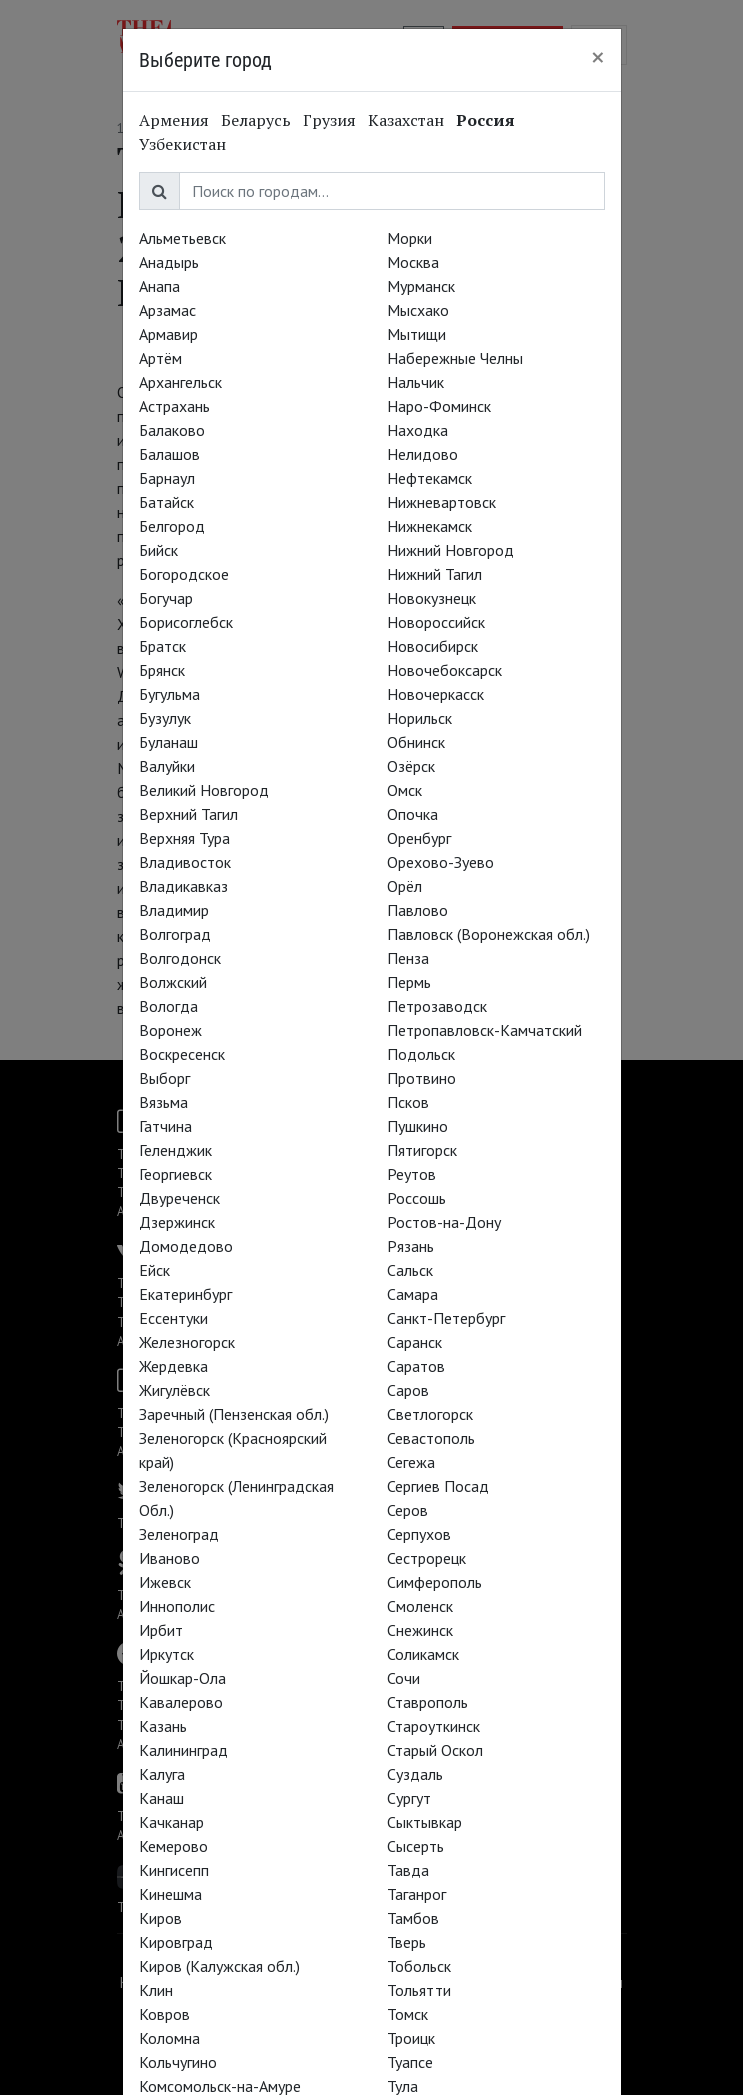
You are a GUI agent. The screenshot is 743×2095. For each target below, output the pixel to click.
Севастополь (431, 1438)
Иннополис (177, 1606)
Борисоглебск (186, 622)
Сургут (409, 1798)
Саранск (414, 1342)
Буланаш (168, 742)
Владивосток (185, 862)
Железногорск (187, 1342)
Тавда (408, 1870)
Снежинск (420, 1630)
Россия (485, 120)
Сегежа (411, 1462)
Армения (174, 120)
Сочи (403, 1678)
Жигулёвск (174, 1390)
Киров (160, 1918)
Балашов (169, 454)
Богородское (184, 574)
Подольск (421, 1054)
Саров (408, 1390)
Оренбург (419, 838)
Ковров (164, 2014)
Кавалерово (181, 1702)
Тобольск (419, 1966)
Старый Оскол (435, 1750)
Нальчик (415, 382)
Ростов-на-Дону (444, 1222)
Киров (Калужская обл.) (219, 1966)
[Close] (598, 57)
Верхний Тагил (188, 814)
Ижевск (165, 1582)
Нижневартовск (441, 502)
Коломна (169, 2038)
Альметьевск (182, 238)
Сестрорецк (426, 1558)
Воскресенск (182, 1054)
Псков (408, 1102)
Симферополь (434, 1582)
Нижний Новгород (450, 550)
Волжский (173, 982)
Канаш (161, 1798)
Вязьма (163, 1102)
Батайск (166, 502)
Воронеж (170, 1030)
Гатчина (165, 1126)
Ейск (154, 1270)
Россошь (416, 1198)
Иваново (169, 1558)
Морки (409, 238)
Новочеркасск (435, 694)
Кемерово (173, 1846)
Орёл (404, 886)
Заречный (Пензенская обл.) (234, 1414)
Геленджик (175, 1150)
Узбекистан (182, 144)
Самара (412, 1294)
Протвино (421, 1078)
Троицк (411, 2038)
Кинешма (170, 1894)
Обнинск (416, 742)
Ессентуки (173, 1318)
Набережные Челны (455, 358)
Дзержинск (177, 1222)
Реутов (411, 1174)
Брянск (162, 670)
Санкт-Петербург (446, 1318)
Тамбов (413, 1918)
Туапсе (410, 2062)
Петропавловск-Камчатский (484, 1030)
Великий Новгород (204, 790)
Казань (163, 1726)
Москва (413, 262)
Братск (162, 646)
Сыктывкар (424, 1822)
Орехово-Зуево (440, 862)
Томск (407, 2014)
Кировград (176, 1942)
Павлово (417, 910)
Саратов (416, 1366)
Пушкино (417, 1126)
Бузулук (165, 718)
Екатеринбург (185, 1294)
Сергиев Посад (438, 1486)
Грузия (329, 120)
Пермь (409, 982)
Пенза (408, 958)
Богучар (166, 598)
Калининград (183, 1750)
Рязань (410, 1246)
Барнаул (167, 478)
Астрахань (174, 406)
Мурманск (421, 286)
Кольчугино (178, 2062)
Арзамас (167, 310)
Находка (417, 430)
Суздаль (415, 1774)
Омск (404, 790)
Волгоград (175, 934)
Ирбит (161, 1630)
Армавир (168, 334)
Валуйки (167, 766)
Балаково (172, 430)
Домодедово (186, 1246)
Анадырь (169, 262)
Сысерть (415, 1846)
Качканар (171, 1822)
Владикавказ (183, 886)
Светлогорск (430, 1414)
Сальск (410, 1270)
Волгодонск (180, 958)
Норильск (419, 718)
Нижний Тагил (434, 574)
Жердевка (173, 1366)
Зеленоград (179, 1534)
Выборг (164, 1078)
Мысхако (418, 310)
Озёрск (411, 766)
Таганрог (416, 1894)
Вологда (168, 1006)
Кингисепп (174, 1870)
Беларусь (256, 120)
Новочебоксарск (444, 670)
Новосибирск (432, 646)
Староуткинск (433, 1726)
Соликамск (423, 1654)
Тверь (406, 1942)
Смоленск (420, 1606)
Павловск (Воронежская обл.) (488, 934)
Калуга (162, 1774)
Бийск (158, 550)
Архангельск (180, 382)
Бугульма (169, 694)
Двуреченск (179, 1198)
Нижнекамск (429, 526)
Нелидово (422, 454)
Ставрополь (427, 1702)
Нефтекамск (429, 478)
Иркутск (166, 1654)
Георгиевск (175, 1174)
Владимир (174, 910)
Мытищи (416, 334)
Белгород (172, 526)
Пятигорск (422, 1150)
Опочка (412, 814)
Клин (156, 1990)
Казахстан (406, 120)
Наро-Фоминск (439, 406)
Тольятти (419, 1990)
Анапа (159, 286)
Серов (407, 1510)
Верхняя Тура (184, 838)
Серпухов (419, 1534)
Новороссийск (436, 622)
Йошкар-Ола (182, 1678)
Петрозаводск (437, 1006)
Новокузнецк (431, 598)
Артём (160, 358)
